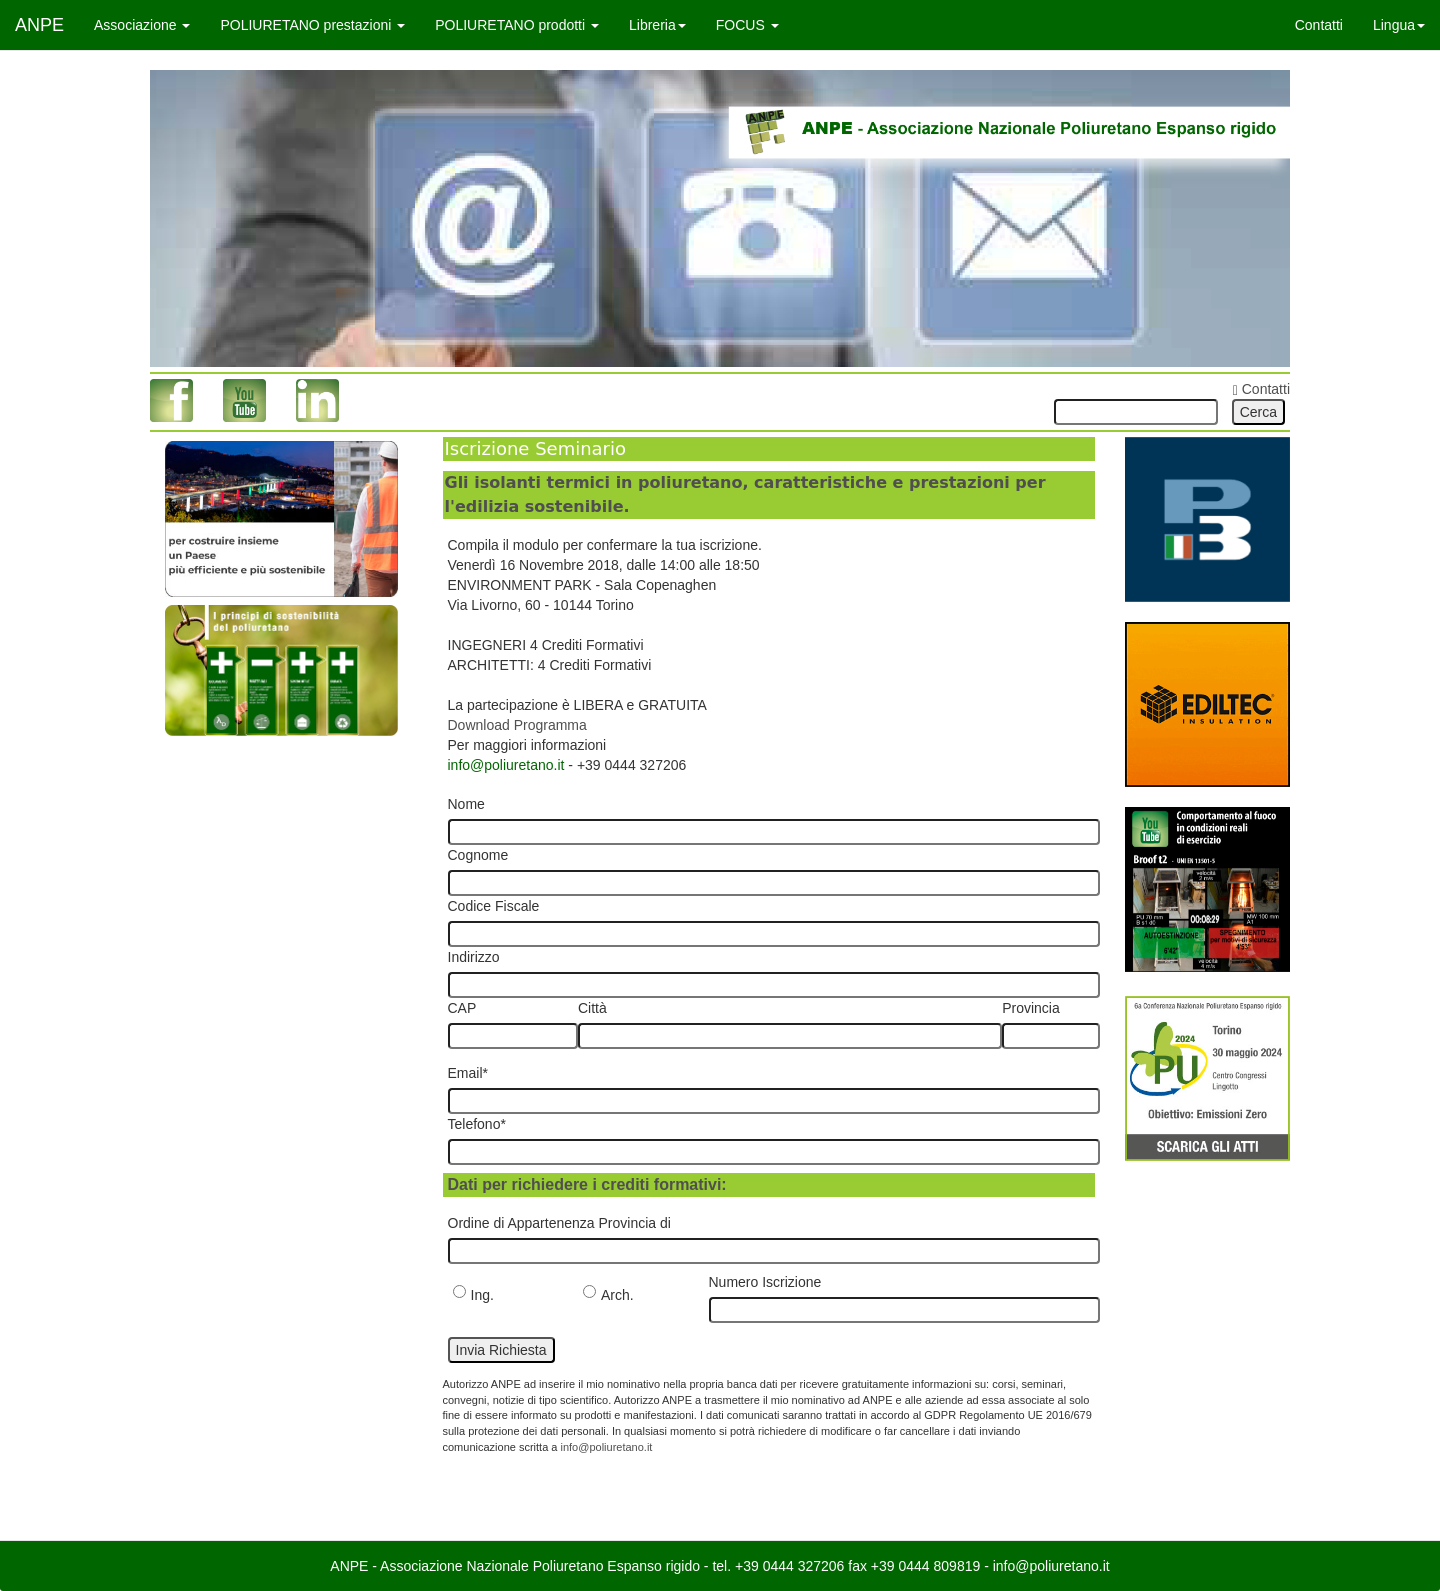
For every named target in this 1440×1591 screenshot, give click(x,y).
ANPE (39, 25)
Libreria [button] (657, 25)
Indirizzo (474, 957)
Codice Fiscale (494, 906)
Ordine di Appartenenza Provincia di (559, 1223)
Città (592, 1008)
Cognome (478, 855)
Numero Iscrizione (765, 1282)
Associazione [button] (142, 25)
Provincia (1031, 1008)
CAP (462, 1008)
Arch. (608, 1294)
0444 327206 (804, 1566)
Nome (466, 804)
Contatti (1319, 25)
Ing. (473, 1294)
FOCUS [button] (747, 25)
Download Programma (517, 725)
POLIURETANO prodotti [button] (517, 25)
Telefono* (477, 1124)
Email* (468, 1073)
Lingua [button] (1399, 25)
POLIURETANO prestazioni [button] (312, 25)
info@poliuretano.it (506, 765)
